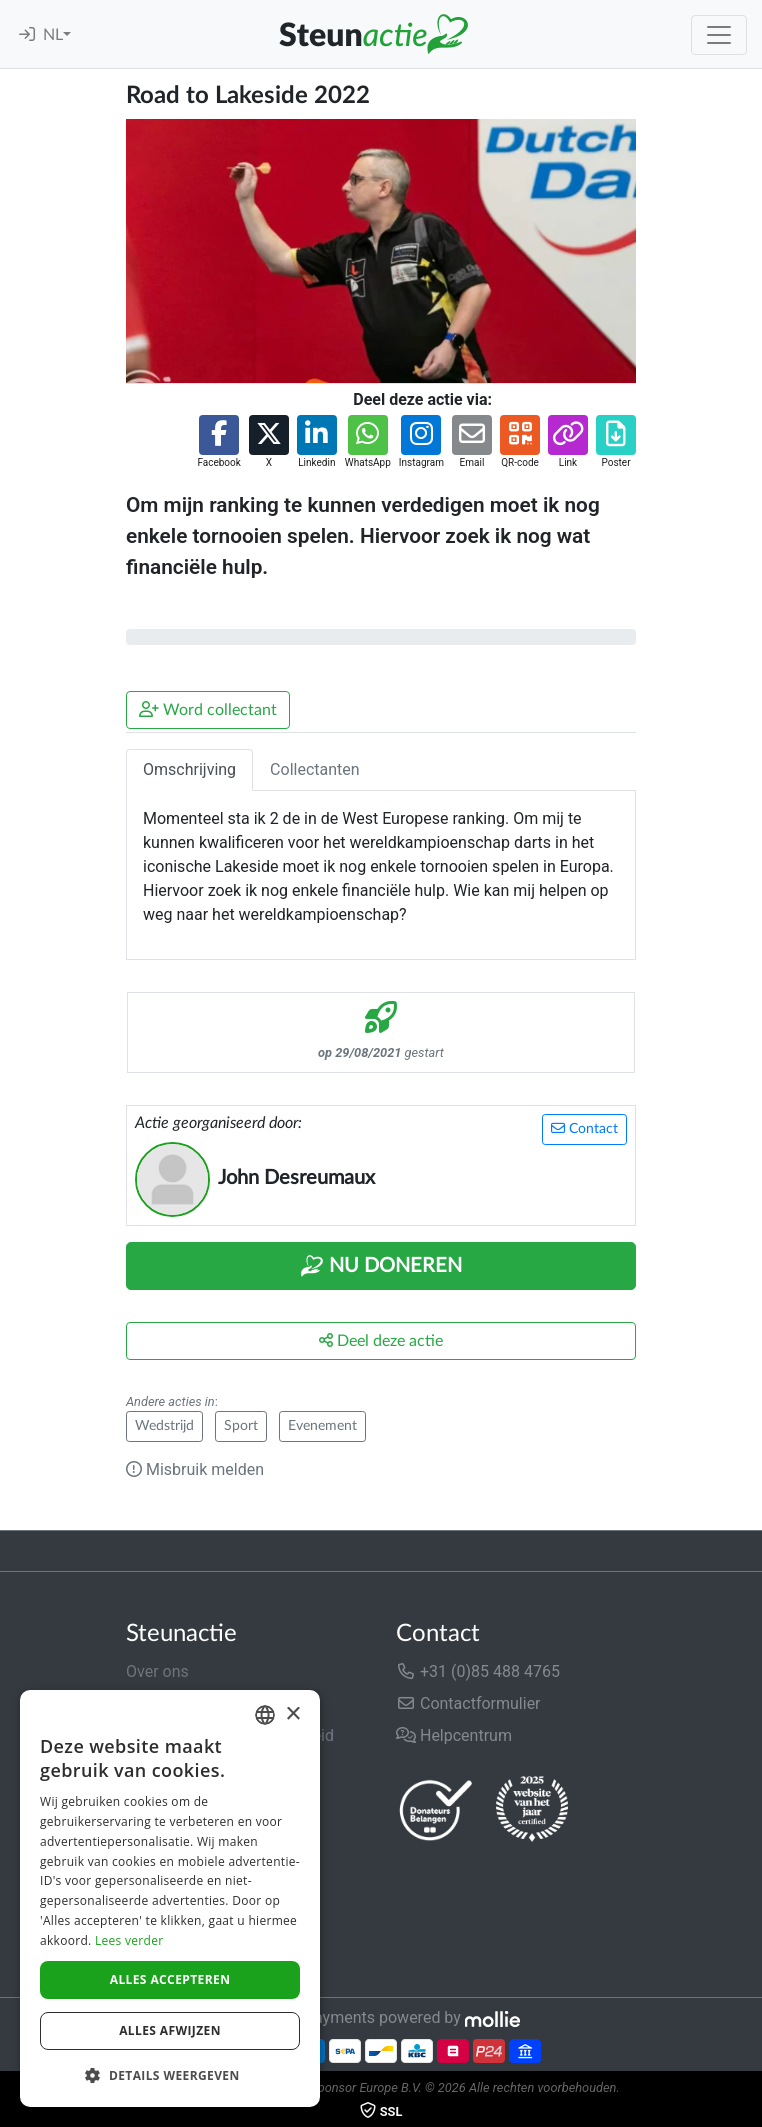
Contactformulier (468, 1703)
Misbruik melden (195, 1469)
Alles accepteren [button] (170, 1979)
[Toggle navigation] (719, 35)
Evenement (322, 1426)
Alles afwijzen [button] (170, 2030)
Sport (241, 1426)
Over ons (157, 1671)
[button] (218, 442)
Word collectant (208, 709)
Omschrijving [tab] (189, 769)
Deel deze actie (381, 1340)
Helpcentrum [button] (454, 1735)
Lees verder (129, 1940)
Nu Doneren (381, 1266)
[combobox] (265, 1715)
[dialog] (170, 1898)
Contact (584, 1128)
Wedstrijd (164, 1426)
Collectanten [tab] (315, 769)
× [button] (292, 1714)
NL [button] (53, 35)
